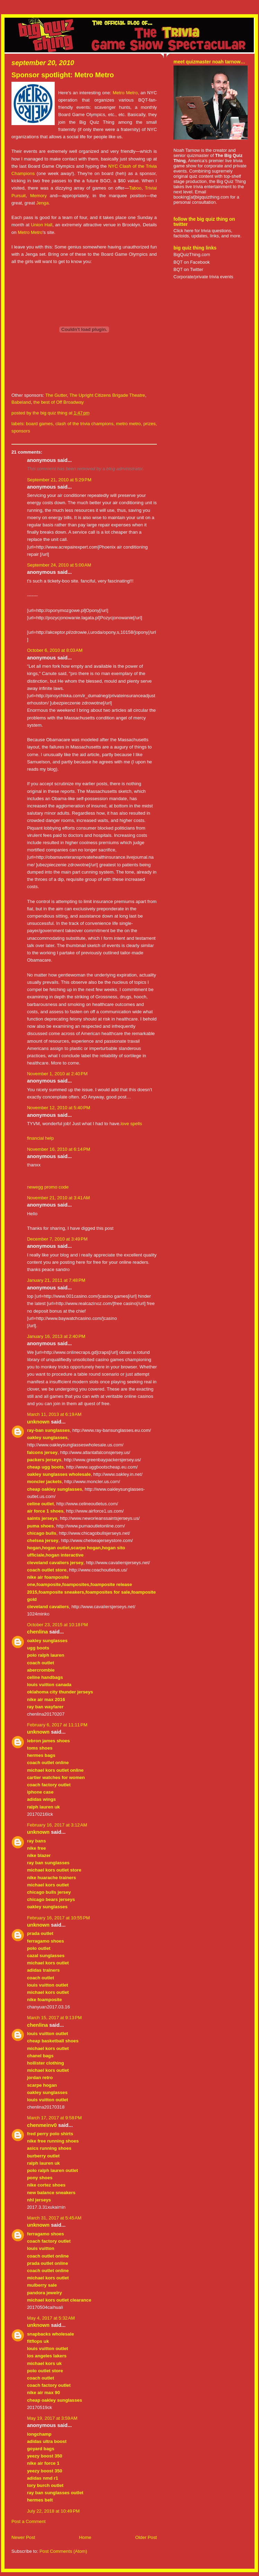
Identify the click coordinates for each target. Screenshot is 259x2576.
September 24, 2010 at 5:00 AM (59, 565)
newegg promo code (48, 1187)
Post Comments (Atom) (63, 2551)
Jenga (42, 202)
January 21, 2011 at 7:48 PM (56, 1280)
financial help (40, 1138)
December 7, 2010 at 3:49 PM (57, 1239)
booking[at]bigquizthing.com (201, 197)
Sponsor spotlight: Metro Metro (62, 75)
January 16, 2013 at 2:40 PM (56, 1336)
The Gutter (56, 395)
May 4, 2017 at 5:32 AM (51, 2318)
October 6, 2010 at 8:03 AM (54, 650)
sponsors (20, 430)
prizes (149, 423)
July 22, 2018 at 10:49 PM (53, 2511)
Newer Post (23, 2537)
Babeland (21, 402)
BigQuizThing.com (191, 254)
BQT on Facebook (191, 262)
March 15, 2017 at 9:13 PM (54, 2017)
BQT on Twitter (188, 269)
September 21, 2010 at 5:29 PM (59, 479)
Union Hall (41, 224)
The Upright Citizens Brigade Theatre (107, 395)
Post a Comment (28, 2521)
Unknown (38, 1422)
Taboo (135, 188)
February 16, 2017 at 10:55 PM (58, 1917)
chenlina (37, 1632)
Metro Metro (125, 92)
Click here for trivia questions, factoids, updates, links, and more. (207, 233)
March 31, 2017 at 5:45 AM (54, 2217)
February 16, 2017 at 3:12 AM (57, 1825)
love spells (131, 1123)
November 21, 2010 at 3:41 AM (58, 1197)
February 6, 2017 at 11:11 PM (57, 1724)
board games (39, 423)
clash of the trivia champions (84, 423)
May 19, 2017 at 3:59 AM (52, 2418)
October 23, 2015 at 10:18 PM (57, 1624)
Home (85, 2537)
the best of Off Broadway (58, 402)
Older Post (146, 2537)
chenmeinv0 (42, 2125)
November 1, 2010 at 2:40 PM (57, 1073)
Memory (38, 195)
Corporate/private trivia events (203, 276)
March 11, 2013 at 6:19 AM (54, 1414)
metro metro (128, 423)
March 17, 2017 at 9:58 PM (54, 2117)
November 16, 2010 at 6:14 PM (58, 1149)
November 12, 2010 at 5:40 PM (58, 1107)
